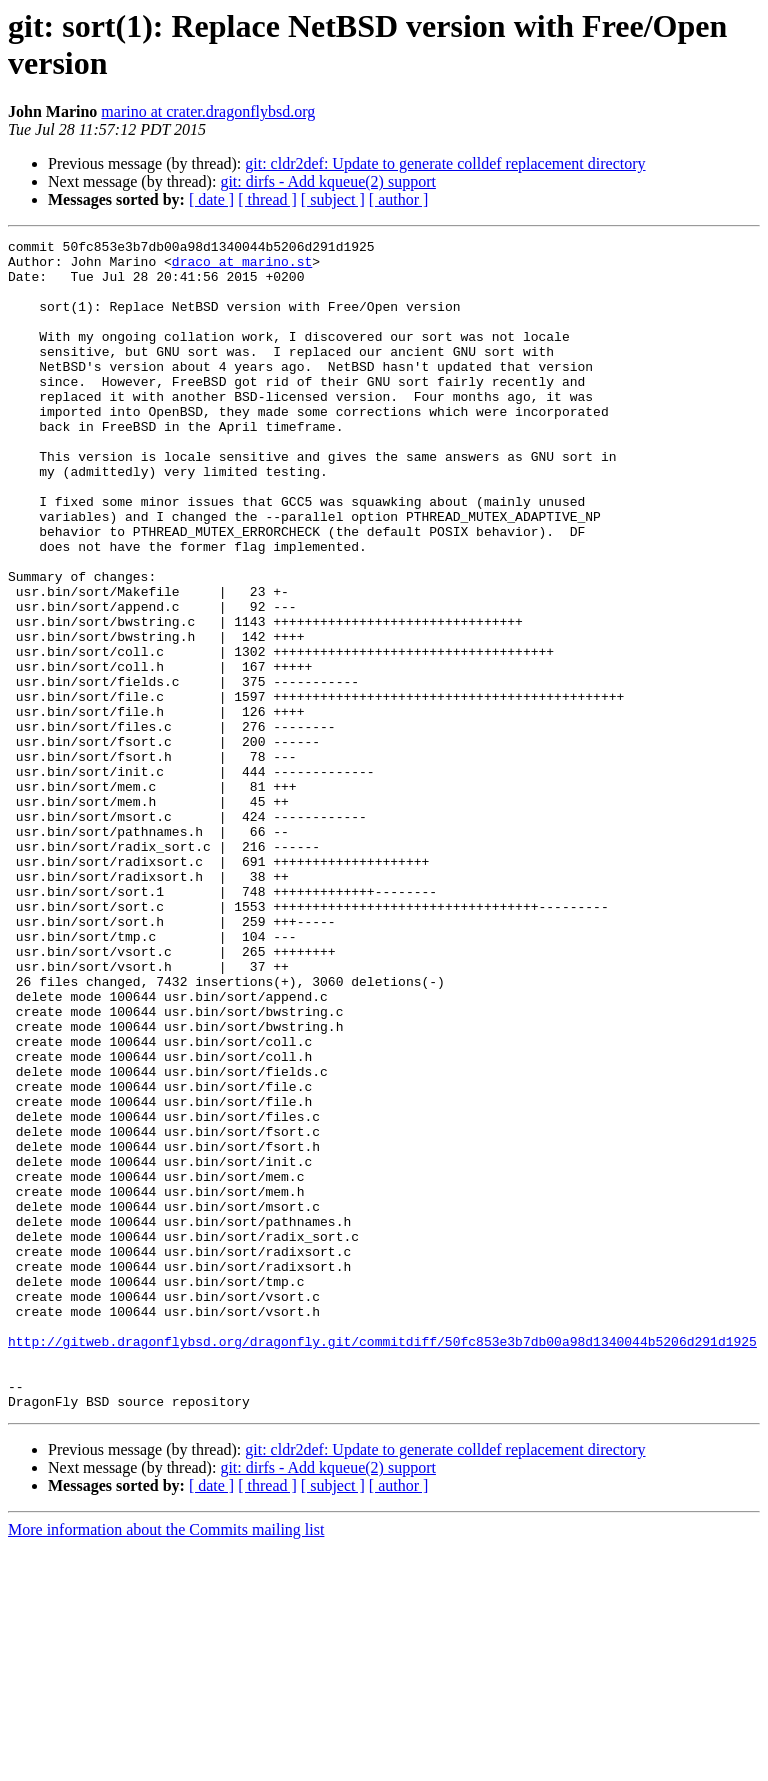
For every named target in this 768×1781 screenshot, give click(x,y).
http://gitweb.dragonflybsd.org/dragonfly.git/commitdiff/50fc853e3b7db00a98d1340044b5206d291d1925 (382, 1563)
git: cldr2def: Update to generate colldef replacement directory (445, 163)
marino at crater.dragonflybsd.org (208, 111)
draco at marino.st (242, 267)
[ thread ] (267, 199)
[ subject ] (333, 199)
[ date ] (211, 199)
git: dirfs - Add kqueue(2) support (328, 181)
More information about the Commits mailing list (166, 1763)
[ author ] (399, 199)
